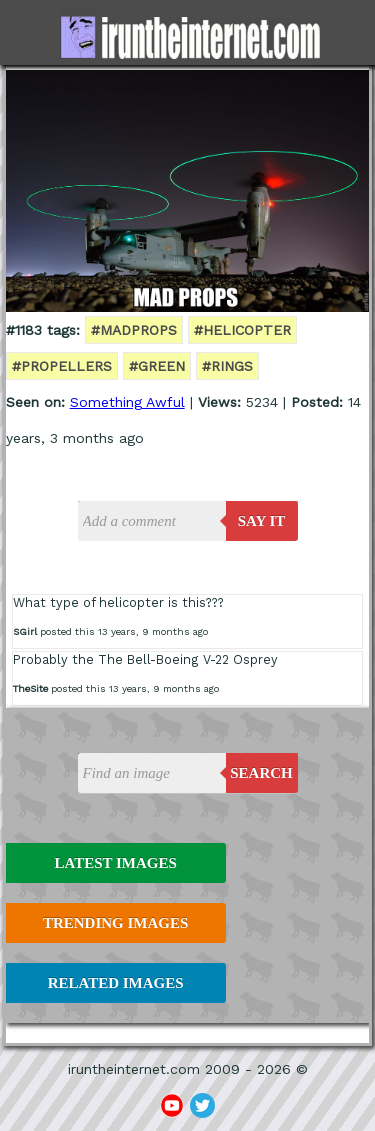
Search (261, 773)
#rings (227, 366)
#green (157, 366)
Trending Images (115, 923)
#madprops (134, 330)
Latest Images (115, 863)
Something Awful (127, 402)
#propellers (62, 366)
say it (262, 521)
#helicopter (242, 330)
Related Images (116, 983)
